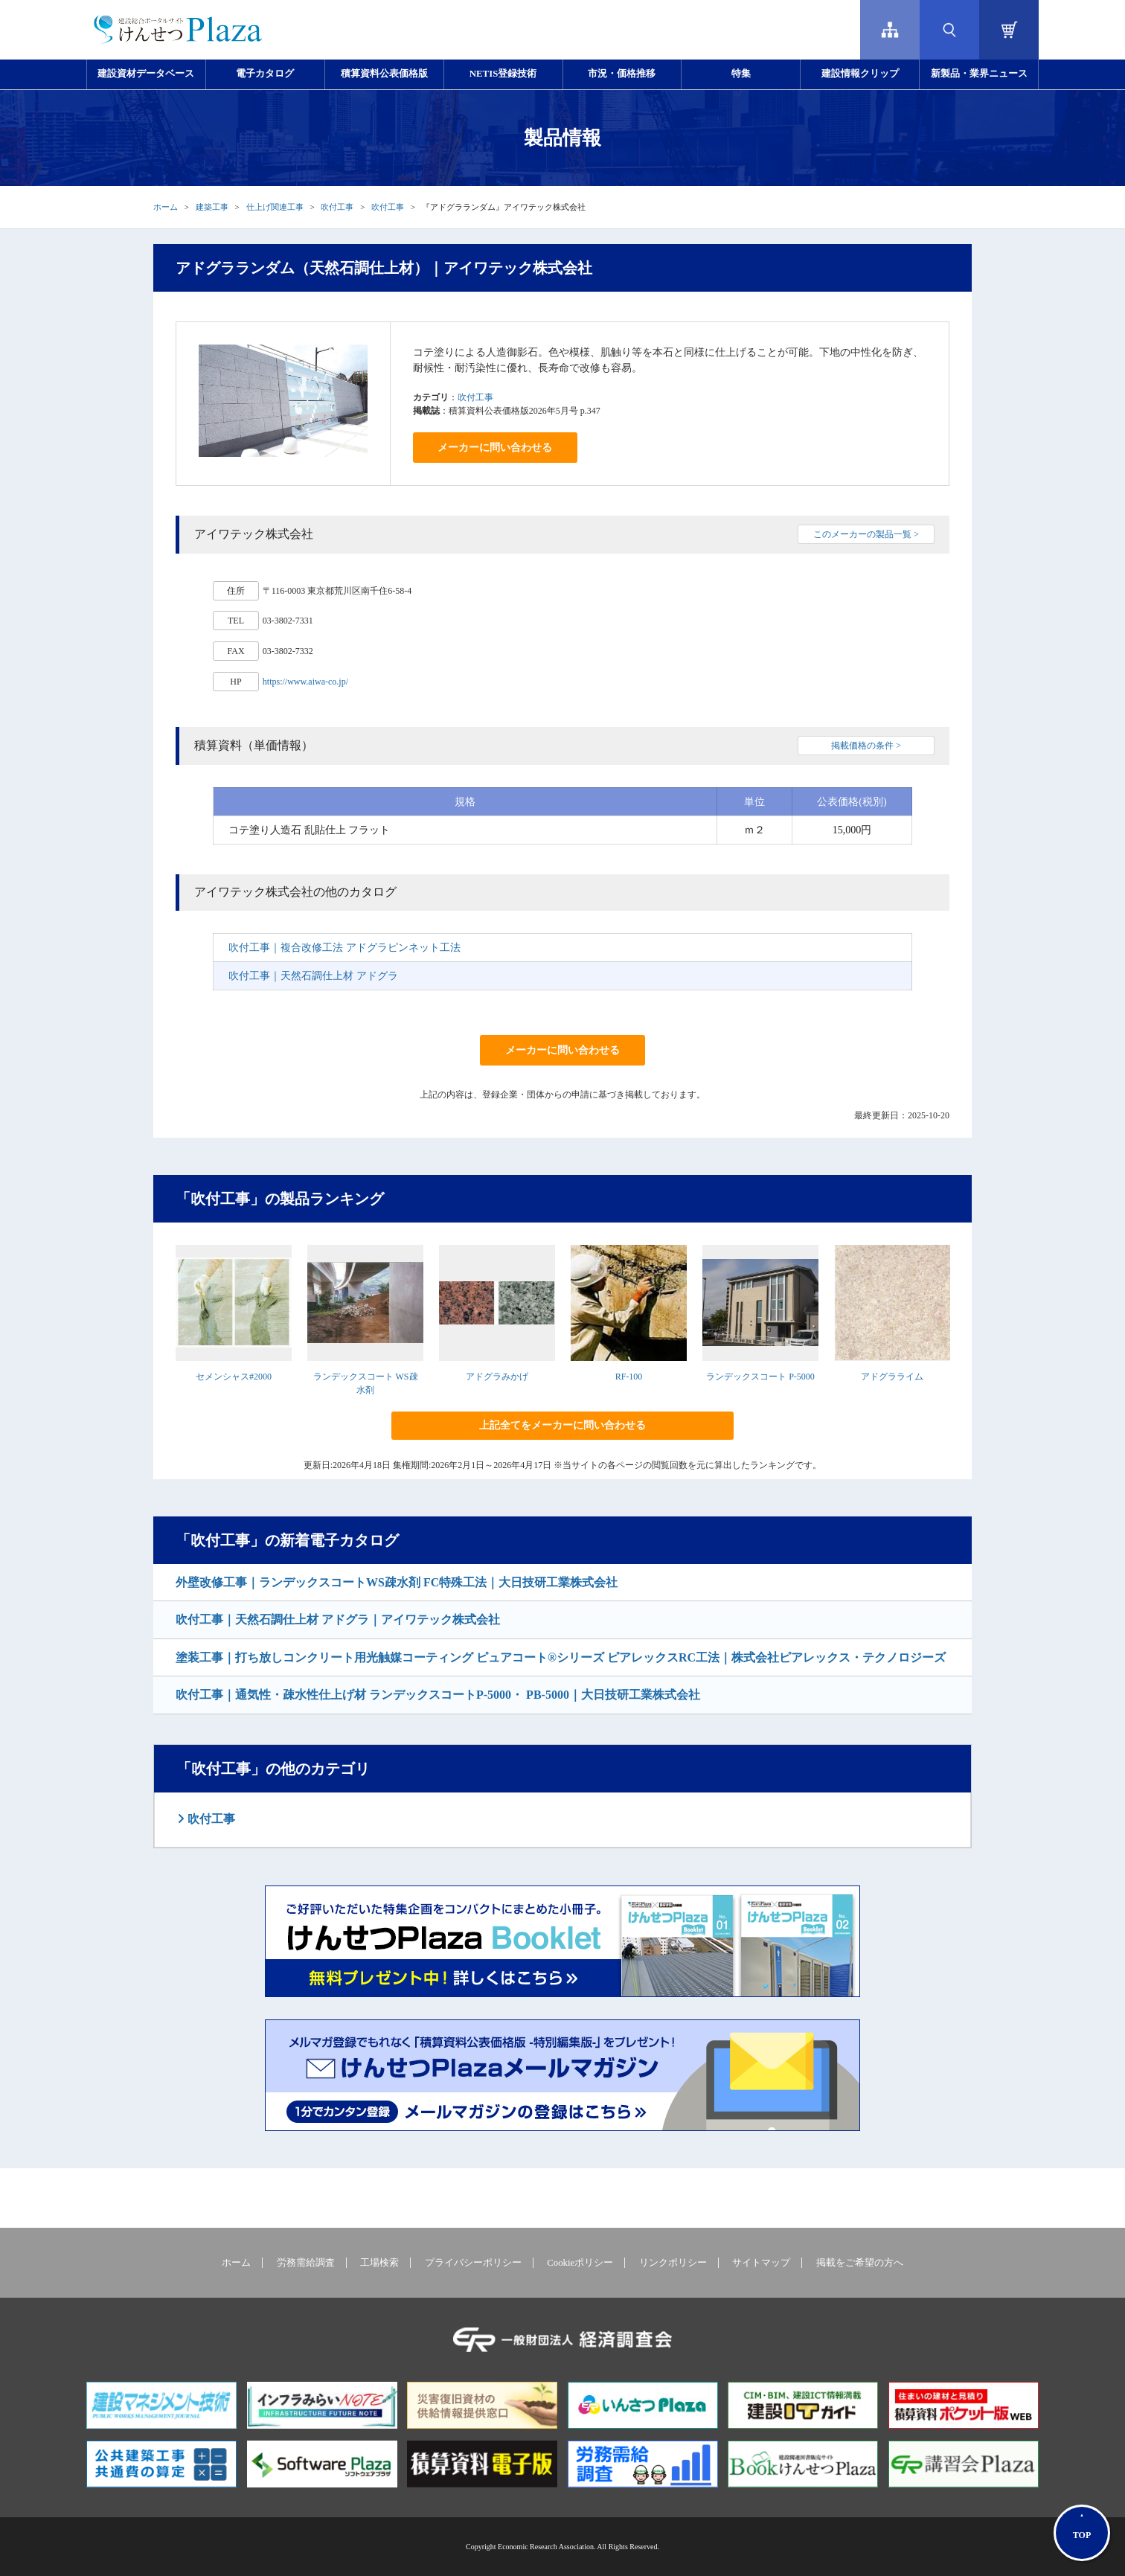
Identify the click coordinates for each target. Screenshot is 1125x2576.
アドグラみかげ (497, 1376)
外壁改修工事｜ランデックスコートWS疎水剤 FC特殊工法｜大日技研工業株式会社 (397, 1582)
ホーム (165, 206)
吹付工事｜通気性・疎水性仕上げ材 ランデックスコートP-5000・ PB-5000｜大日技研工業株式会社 (438, 1694)
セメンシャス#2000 (234, 1376)
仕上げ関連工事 (275, 206)
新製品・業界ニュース (979, 73)
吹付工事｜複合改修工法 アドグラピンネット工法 (344, 947)
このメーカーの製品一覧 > (866, 534)
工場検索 (379, 2263)
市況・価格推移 (622, 73)
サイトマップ (761, 2263)
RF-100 (629, 1376)
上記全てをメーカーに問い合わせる (562, 1425)
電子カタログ (265, 73)
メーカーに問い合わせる (495, 447)
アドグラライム (892, 1376)
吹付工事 (337, 206)
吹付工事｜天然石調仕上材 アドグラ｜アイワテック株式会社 (338, 1619)
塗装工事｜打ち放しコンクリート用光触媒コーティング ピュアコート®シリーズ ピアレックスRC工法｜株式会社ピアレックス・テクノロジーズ (561, 1657)
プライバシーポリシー (473, 2263)
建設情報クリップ (860, 73)
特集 (741, 73)
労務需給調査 (306, 2263)
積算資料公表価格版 (384, 73)
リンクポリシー (673, 2263)
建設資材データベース (145, 73)
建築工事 (212, 206)
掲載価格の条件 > (866, 745)
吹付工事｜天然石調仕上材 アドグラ (313, 975)
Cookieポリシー (580, 2263)
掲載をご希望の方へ (859, 2263)
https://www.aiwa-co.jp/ (305, 681)
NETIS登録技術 (502, 73)
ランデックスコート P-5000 (760, 1376)
